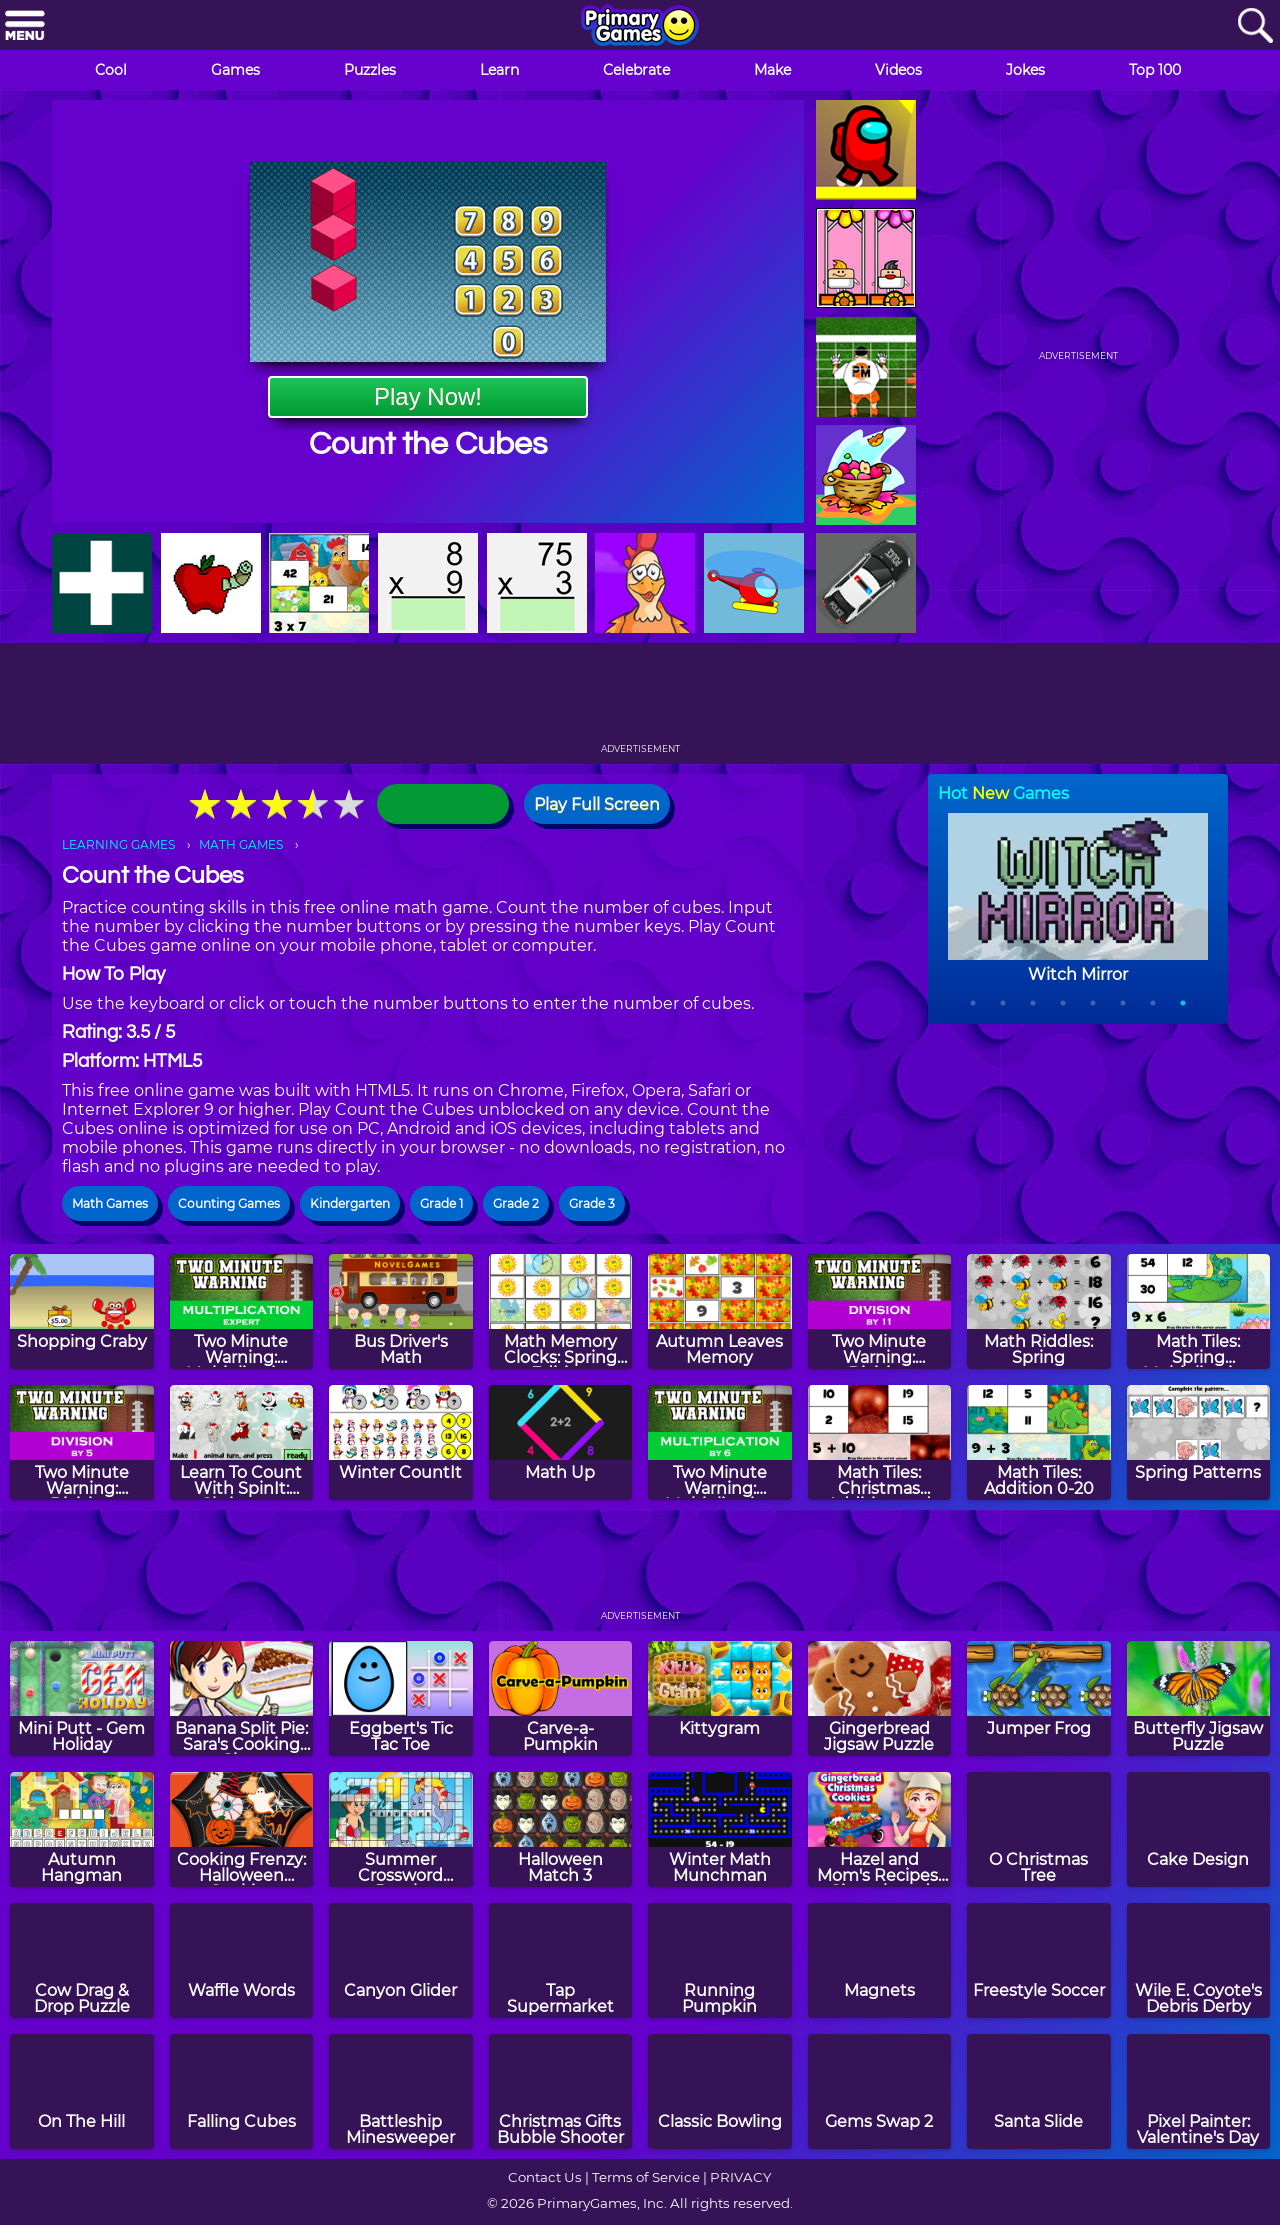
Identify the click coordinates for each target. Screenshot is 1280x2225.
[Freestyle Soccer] (1039, 1960)
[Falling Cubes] (242, 2091)
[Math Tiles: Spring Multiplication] (1199, 1311)
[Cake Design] (1199, 1829)
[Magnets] (880, 1960)
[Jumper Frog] (1039, 1698)
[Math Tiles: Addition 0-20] (1039, 1442)
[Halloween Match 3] (561, 1829)
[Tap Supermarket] (561, 1960)
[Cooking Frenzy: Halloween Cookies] (242, 1829)
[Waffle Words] (242, 1960)
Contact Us (545, 2177)
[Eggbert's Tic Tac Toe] (401, 1698)
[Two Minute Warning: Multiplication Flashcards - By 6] (720, 1442)
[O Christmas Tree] (1039, 1829)
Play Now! (428, 396)
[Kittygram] (720, 1698)
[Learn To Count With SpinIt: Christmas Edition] (242, 1442)
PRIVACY (740, 2177)
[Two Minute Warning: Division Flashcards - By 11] (880, 1311)
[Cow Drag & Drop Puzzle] (82, 1960)
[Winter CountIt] (401, 1442)
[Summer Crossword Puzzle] (401, 1829)
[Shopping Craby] (82, 1311)
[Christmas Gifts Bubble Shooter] (561, 2091)
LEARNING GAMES (118, 844)
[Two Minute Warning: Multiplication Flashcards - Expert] (242, 1311)
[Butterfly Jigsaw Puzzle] (1199, 1698)
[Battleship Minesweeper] (401, 2091)
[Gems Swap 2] (880, 2091)
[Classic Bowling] (720, 2091)
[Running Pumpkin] (720, 1960)
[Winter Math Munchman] (720, 1829)
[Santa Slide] (1039, 2091)
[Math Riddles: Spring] (1039, 1311)
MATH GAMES (241, 844)
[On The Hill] (82, 2091)
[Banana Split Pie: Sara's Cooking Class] (242, 1698)
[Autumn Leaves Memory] (720, 1311)
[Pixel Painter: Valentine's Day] (1199, 2091)
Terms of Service (646, 2177)
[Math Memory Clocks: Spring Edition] (561, 1311)
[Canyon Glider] (401, 1960)
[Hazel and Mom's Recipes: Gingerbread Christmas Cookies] (880, 1829)
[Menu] (25, 26)
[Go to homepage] (640, 27)
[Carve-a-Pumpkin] (561, 1698)
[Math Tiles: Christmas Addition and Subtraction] (880, 1442)
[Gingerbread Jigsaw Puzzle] (880, 1698)
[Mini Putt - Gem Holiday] (82, 1698)
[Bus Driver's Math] (401, 1311)
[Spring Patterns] (1199, 1442)
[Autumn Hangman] (82, 1829)
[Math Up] (561, 1442)
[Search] (1255, 26)
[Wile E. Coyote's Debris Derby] (1199, 1960)
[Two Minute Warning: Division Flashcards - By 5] (82, 1442)
